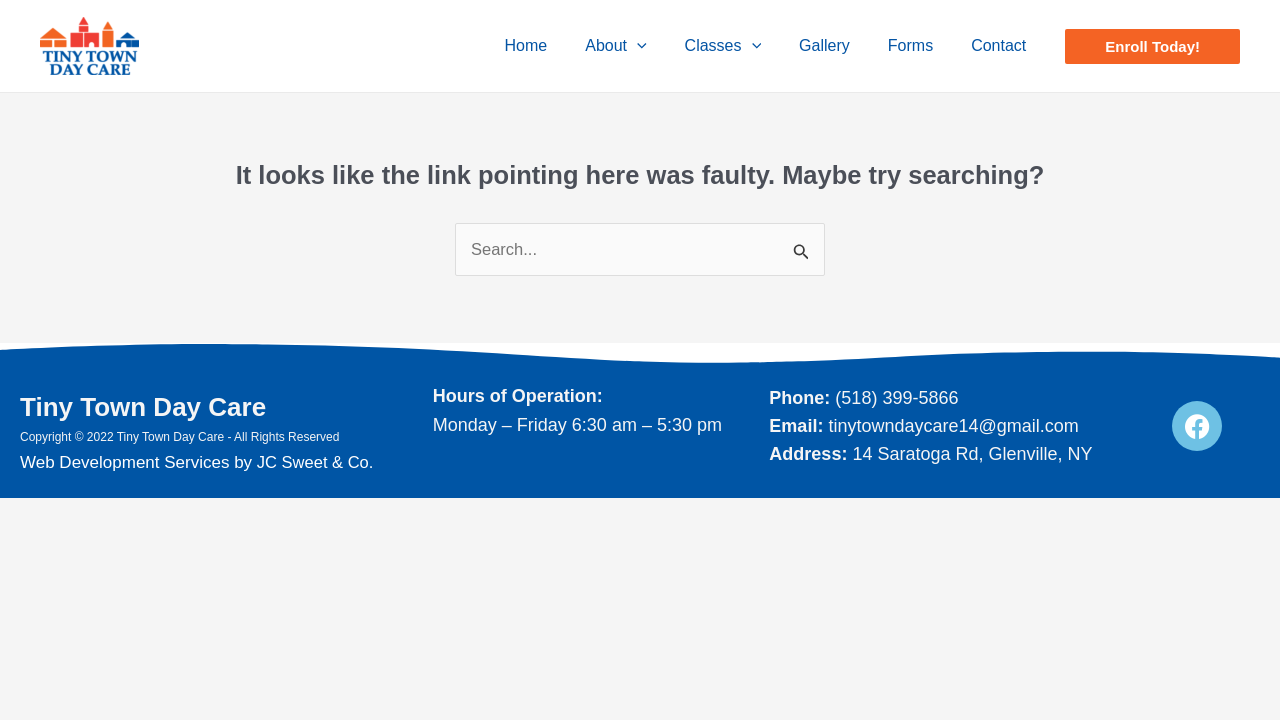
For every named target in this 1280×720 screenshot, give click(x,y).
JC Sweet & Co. (317, 462)
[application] (664, 46)
